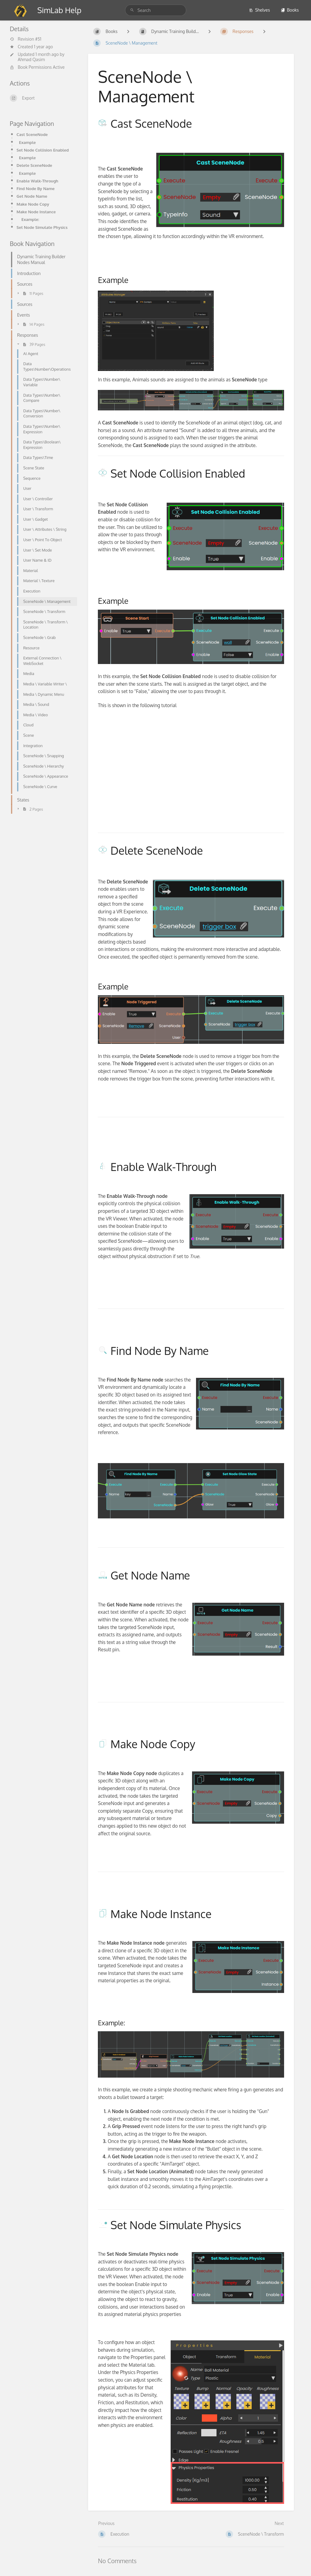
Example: (30, 219)
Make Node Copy (33, 204)
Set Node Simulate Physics (42, 227)
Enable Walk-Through (37, 180)
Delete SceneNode (34, 165)
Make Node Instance (36, 211)
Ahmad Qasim (31, 59)
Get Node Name (32, 196)
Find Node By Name (36, 188)
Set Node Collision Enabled (43, 149)
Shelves (259, 10)
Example (27, 142)
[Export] (41, 98)
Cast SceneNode (32, 134)
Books (290, 10)
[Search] (133, 10)
